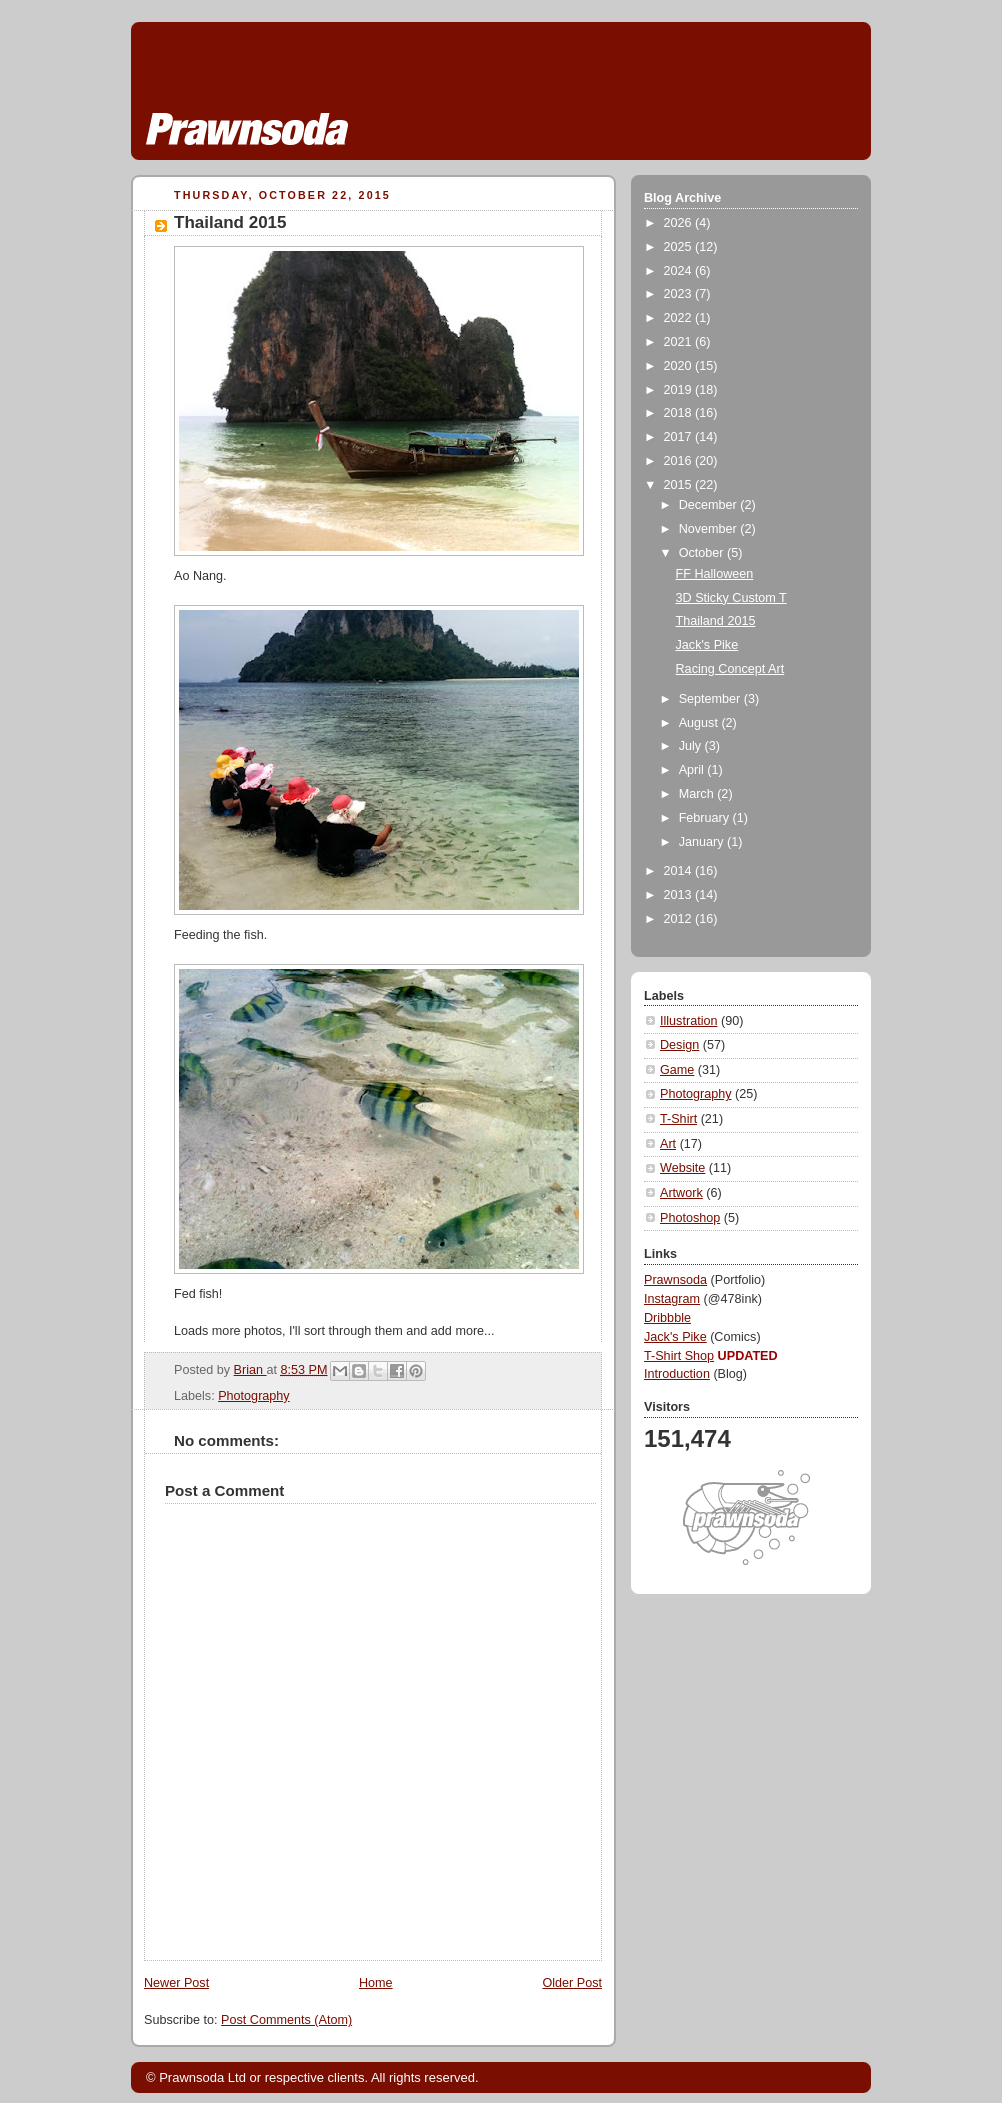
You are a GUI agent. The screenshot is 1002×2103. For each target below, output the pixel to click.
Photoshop (690, 1218)
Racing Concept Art (730, 669)
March (698, 794)
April (693, 770)
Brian (250, 1370)
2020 (680, 366)
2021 (680, 342)
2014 (680, 871)
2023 (680, 294)
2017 (680, 437)
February (706, 818)
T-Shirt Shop (679, 1356)
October (703, 553)
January (703, 842)
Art (668, 1144)
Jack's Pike (707, 645)
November (710, 529)
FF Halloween (715, 574)
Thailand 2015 (716, 621)
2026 (680, 223)
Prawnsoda (675, 1280)
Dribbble (667, 1318)
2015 (680, 485)
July (692, 746)
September (711, 699)
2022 (680, 318)
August (700, 723)
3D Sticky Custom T (731, 598)
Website (682, 1168)
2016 (680, 461)
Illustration (688, 1021)
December (710, 505)
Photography (254, 1396)
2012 (680, 919)
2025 (680, 247)
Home (376, 1983)
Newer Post (176, 1983)
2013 (680, 895)
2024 (680, 271)
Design (679, 1045)
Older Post (572, 1983)
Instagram (672, 1299)
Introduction (677, 1374)
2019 (680, 390)
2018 (680, 413)
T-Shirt (678, 1119)
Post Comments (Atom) (286, 2020)
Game (677, 1070)
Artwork (681, 1193)
